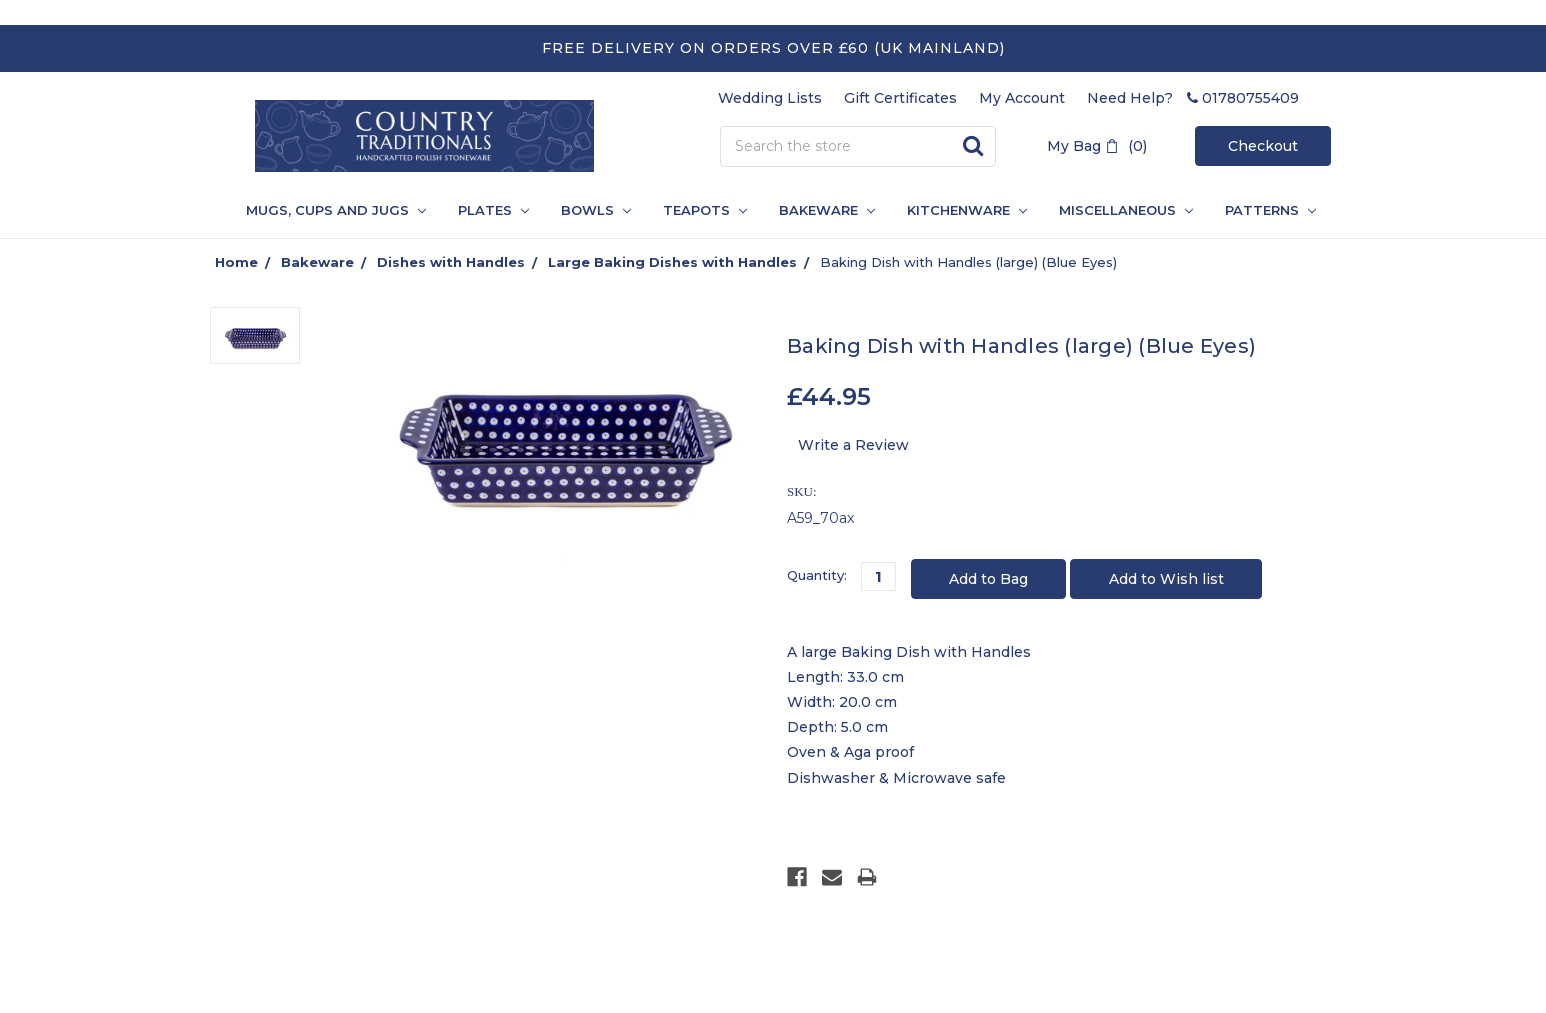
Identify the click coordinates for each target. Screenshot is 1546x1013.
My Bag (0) (1097, 146)
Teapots (705, 210)
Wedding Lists (770, 98)
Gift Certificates (900, 98)
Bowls (596, 210)
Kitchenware (967, 210)
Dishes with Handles (451, 262)
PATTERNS (1262, 210)
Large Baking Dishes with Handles (672, 262)
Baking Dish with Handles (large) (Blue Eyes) (968, 262)
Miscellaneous (1126, 210)
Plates (493, 210)
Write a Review (853, 445)
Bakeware (827, 210)
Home (236, 262)
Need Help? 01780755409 (1193, 98)
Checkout (1263, 146)
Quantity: (817, 575)
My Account (1022, 98)
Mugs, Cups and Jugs (336, 210)
